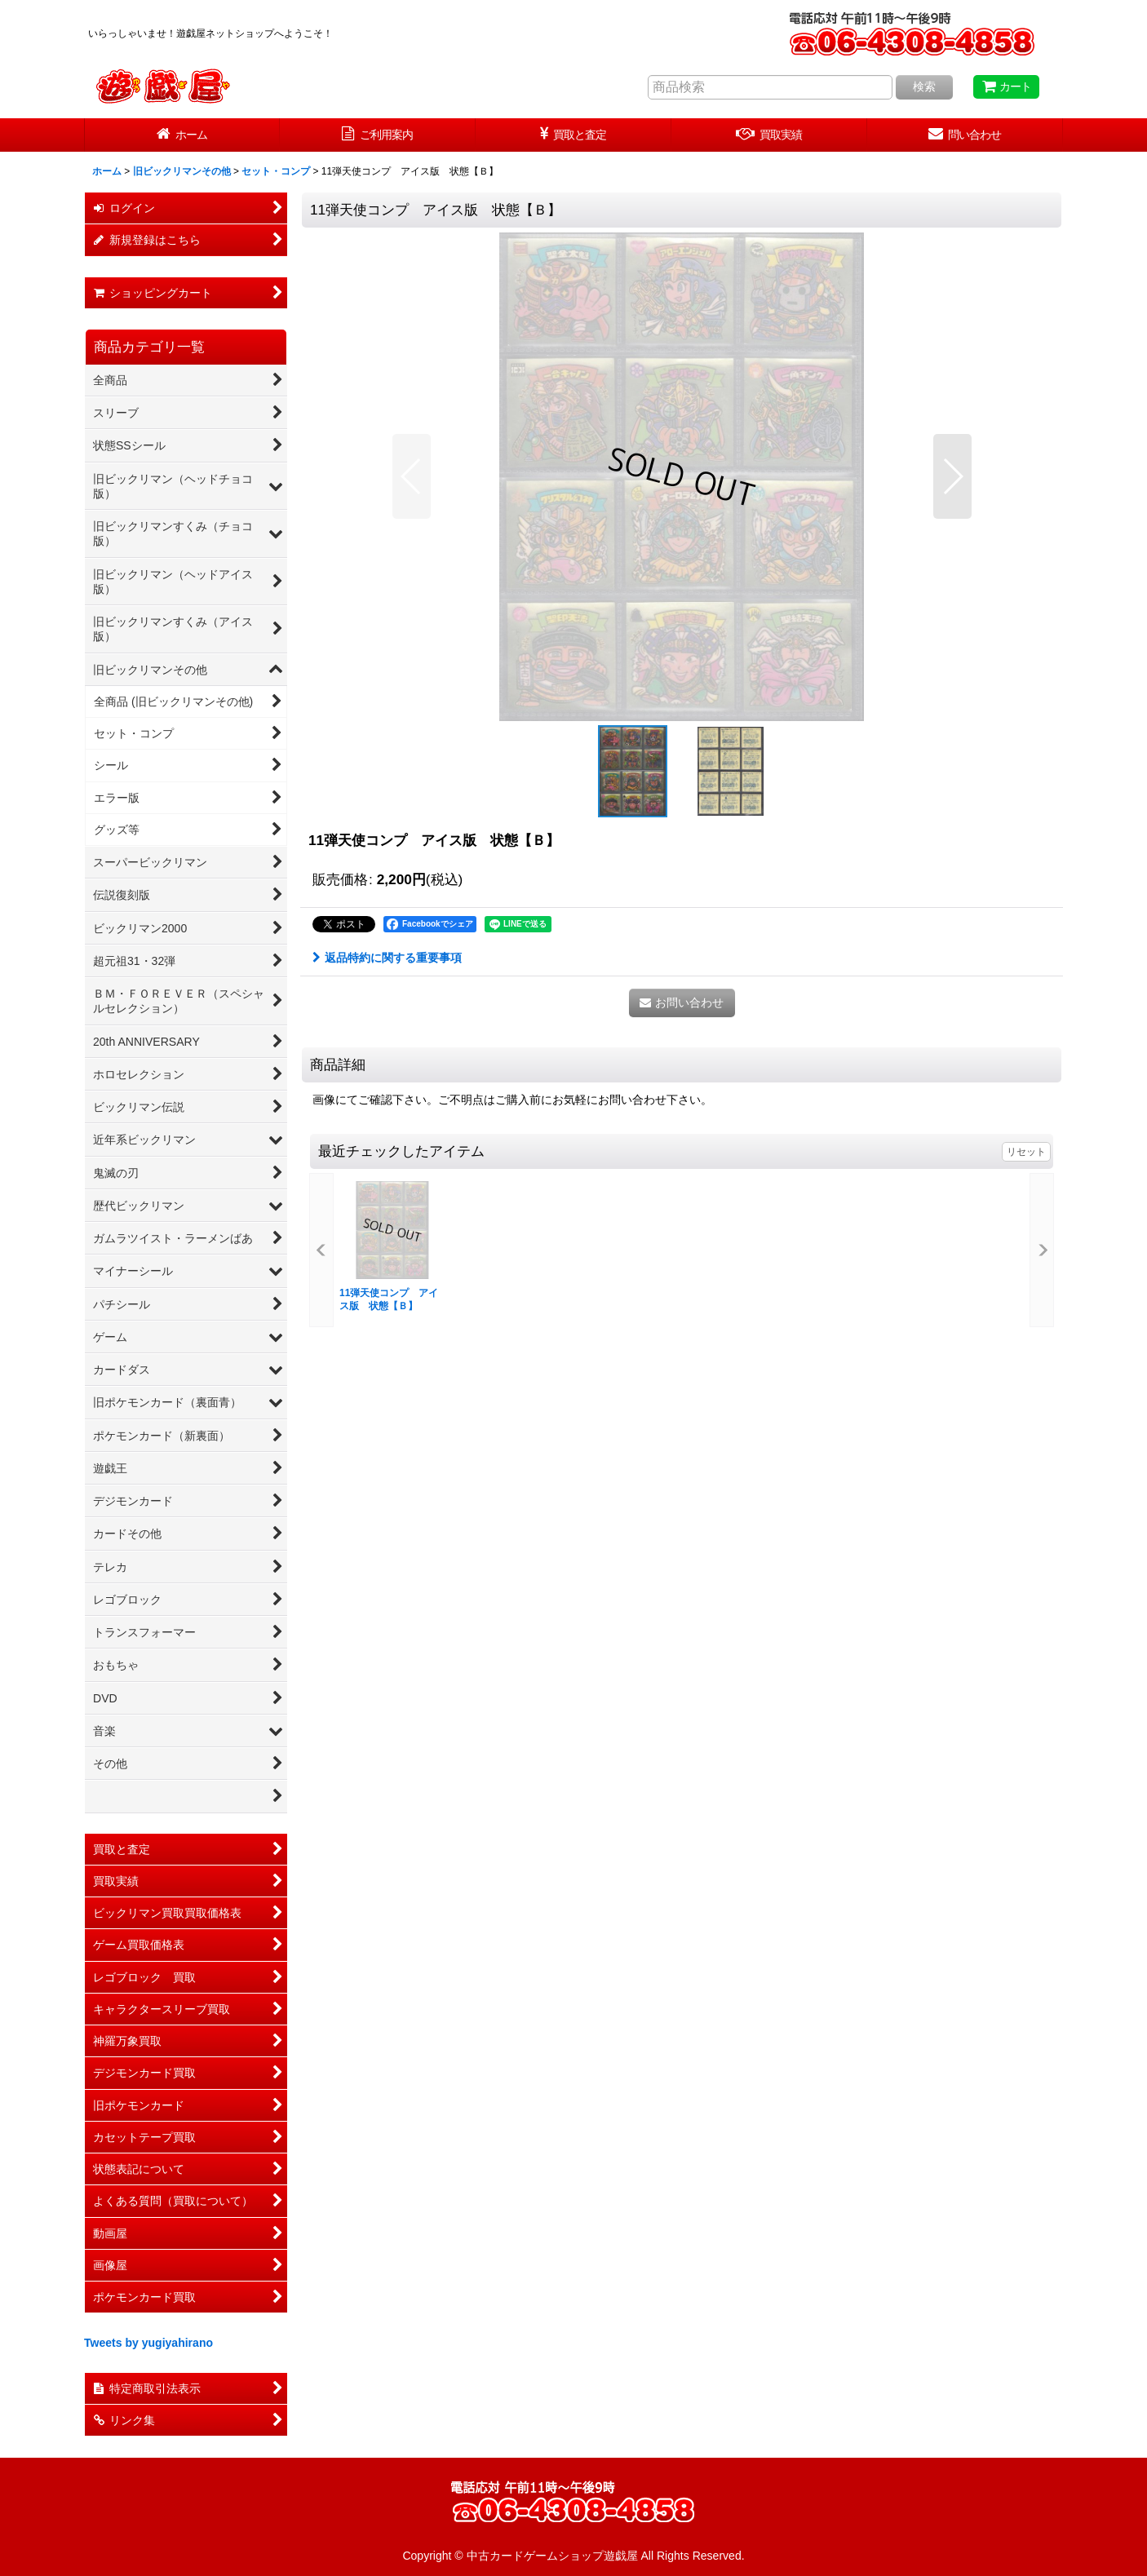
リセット (1026, 1151)
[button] (411, 476)
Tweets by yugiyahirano (148, 2342)
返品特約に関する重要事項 (387, 957)
